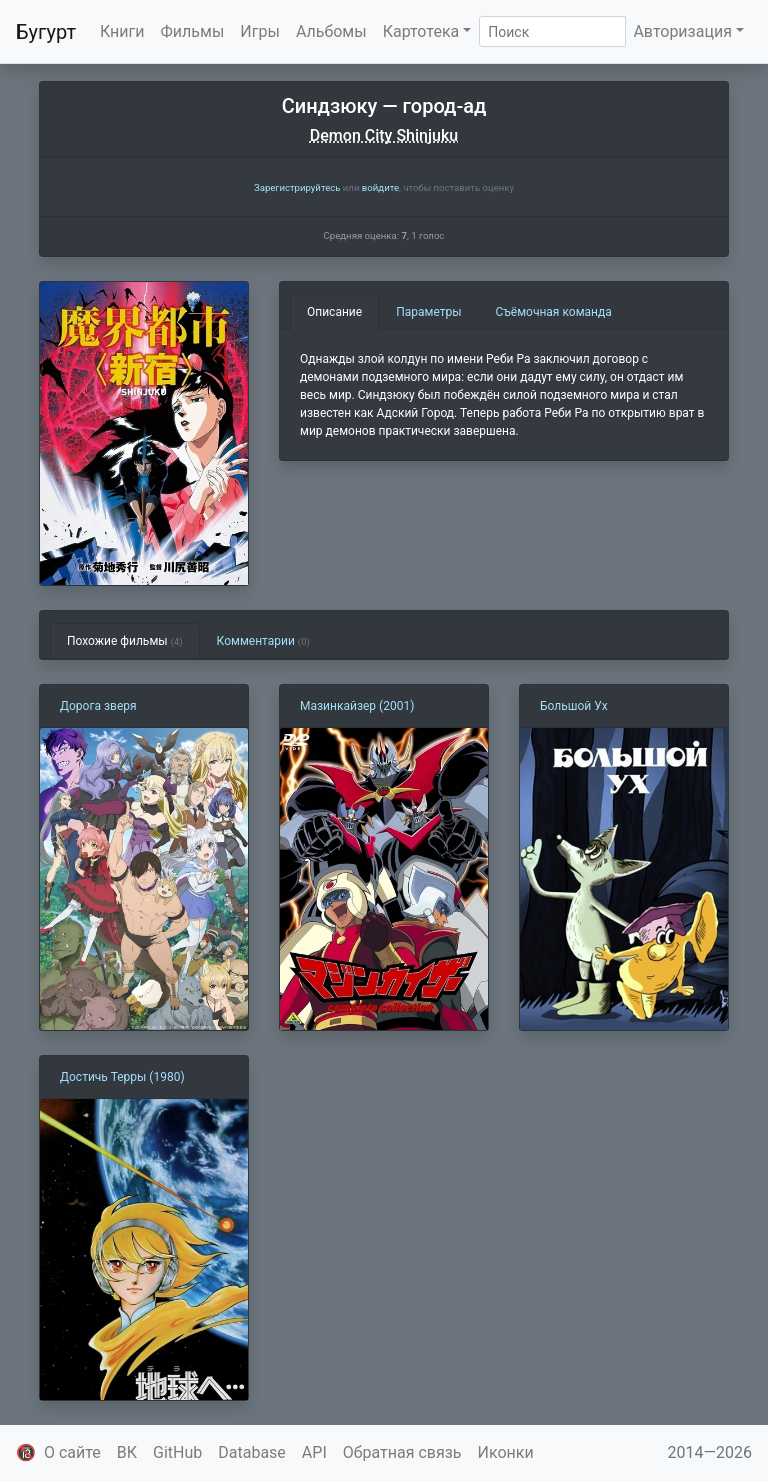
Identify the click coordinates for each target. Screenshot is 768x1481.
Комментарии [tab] (263, 641)
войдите (380, 187)
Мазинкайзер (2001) (357, 706)
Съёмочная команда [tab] (554, 312)
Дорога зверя (98, 706)
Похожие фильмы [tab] (125, 641)
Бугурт (46, 32)
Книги (122, 31)
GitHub (177, 1452)
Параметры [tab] (428, 312)
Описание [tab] (334, 312)
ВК (127, 1452)
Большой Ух (574, 706)
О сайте (72, 1452)
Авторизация (682, 31)
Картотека (421, 31)
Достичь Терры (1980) (122, 1077)
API (314, 1452)
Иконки (506, 1452)
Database (252, 1452)
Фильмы (193, 31)
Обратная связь (402, 1452)
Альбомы (331, 31)
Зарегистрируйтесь (297, 187)
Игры (260, 31)
